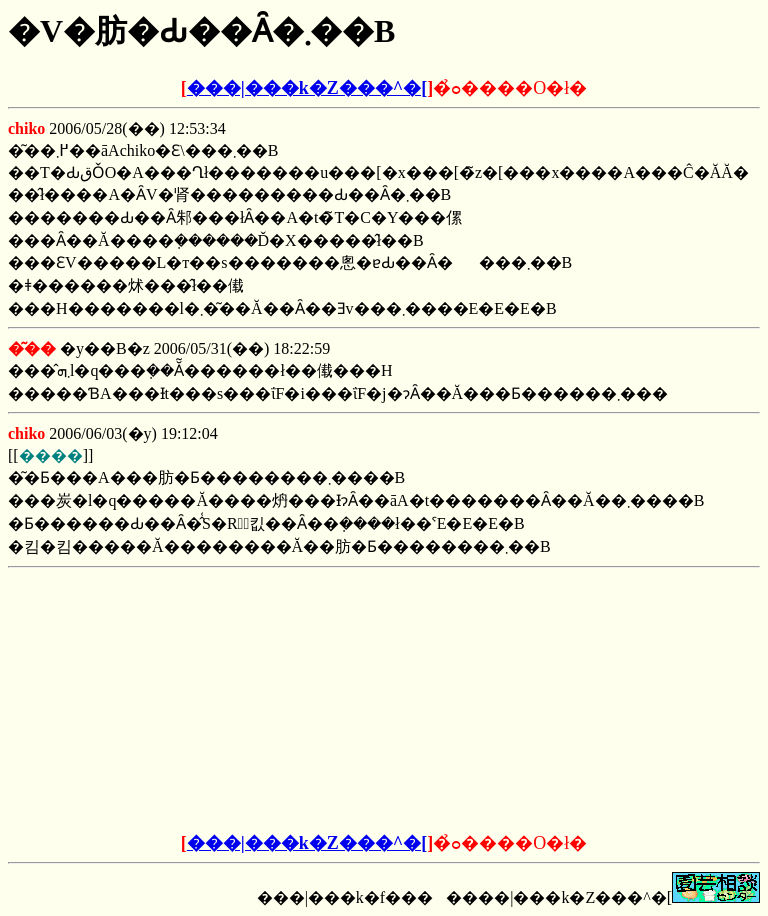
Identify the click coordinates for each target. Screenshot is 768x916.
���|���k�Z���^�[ (307, 88)
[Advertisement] (232, 701)
